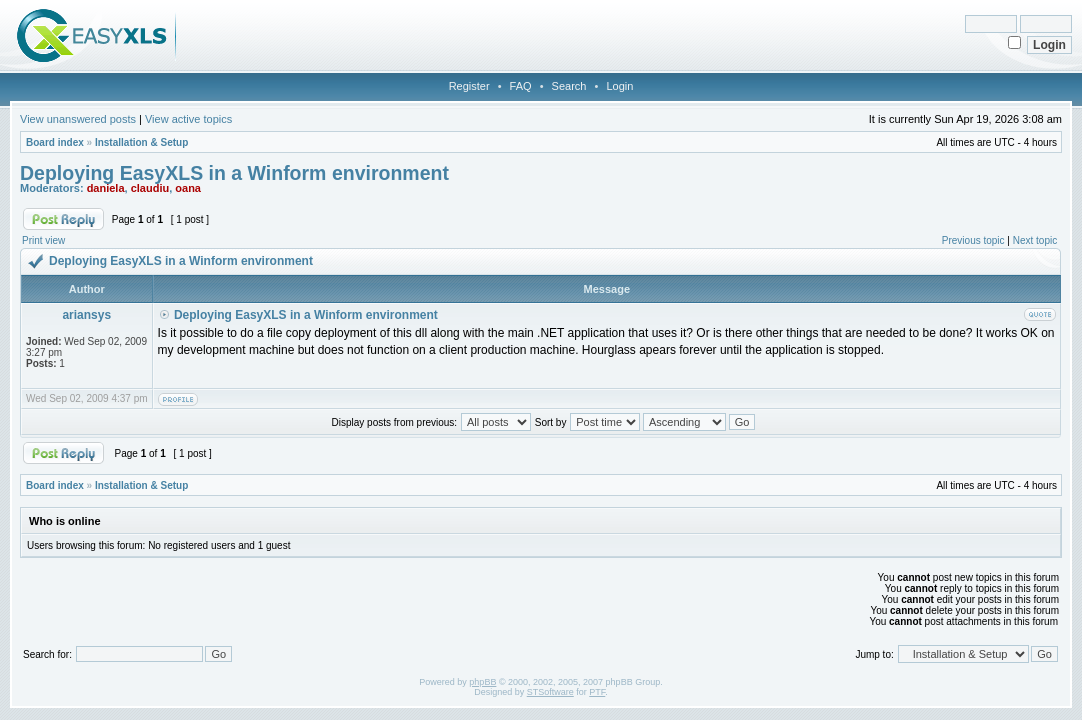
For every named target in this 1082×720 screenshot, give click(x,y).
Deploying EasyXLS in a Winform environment (234, 173)
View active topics (188, 119)
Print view (43, 240)
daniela (106, 188)
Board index (55, 142)
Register (469, 86)
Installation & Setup (141, 142)
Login (619, 86)
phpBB (482, 682)
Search (569, 86)
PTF (597, 692)
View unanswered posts (78, 119)
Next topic (1035, 240)
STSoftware (550, 692)
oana (188, 188)
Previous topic (973, 240)
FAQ (521, 86)
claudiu (150, 188)
